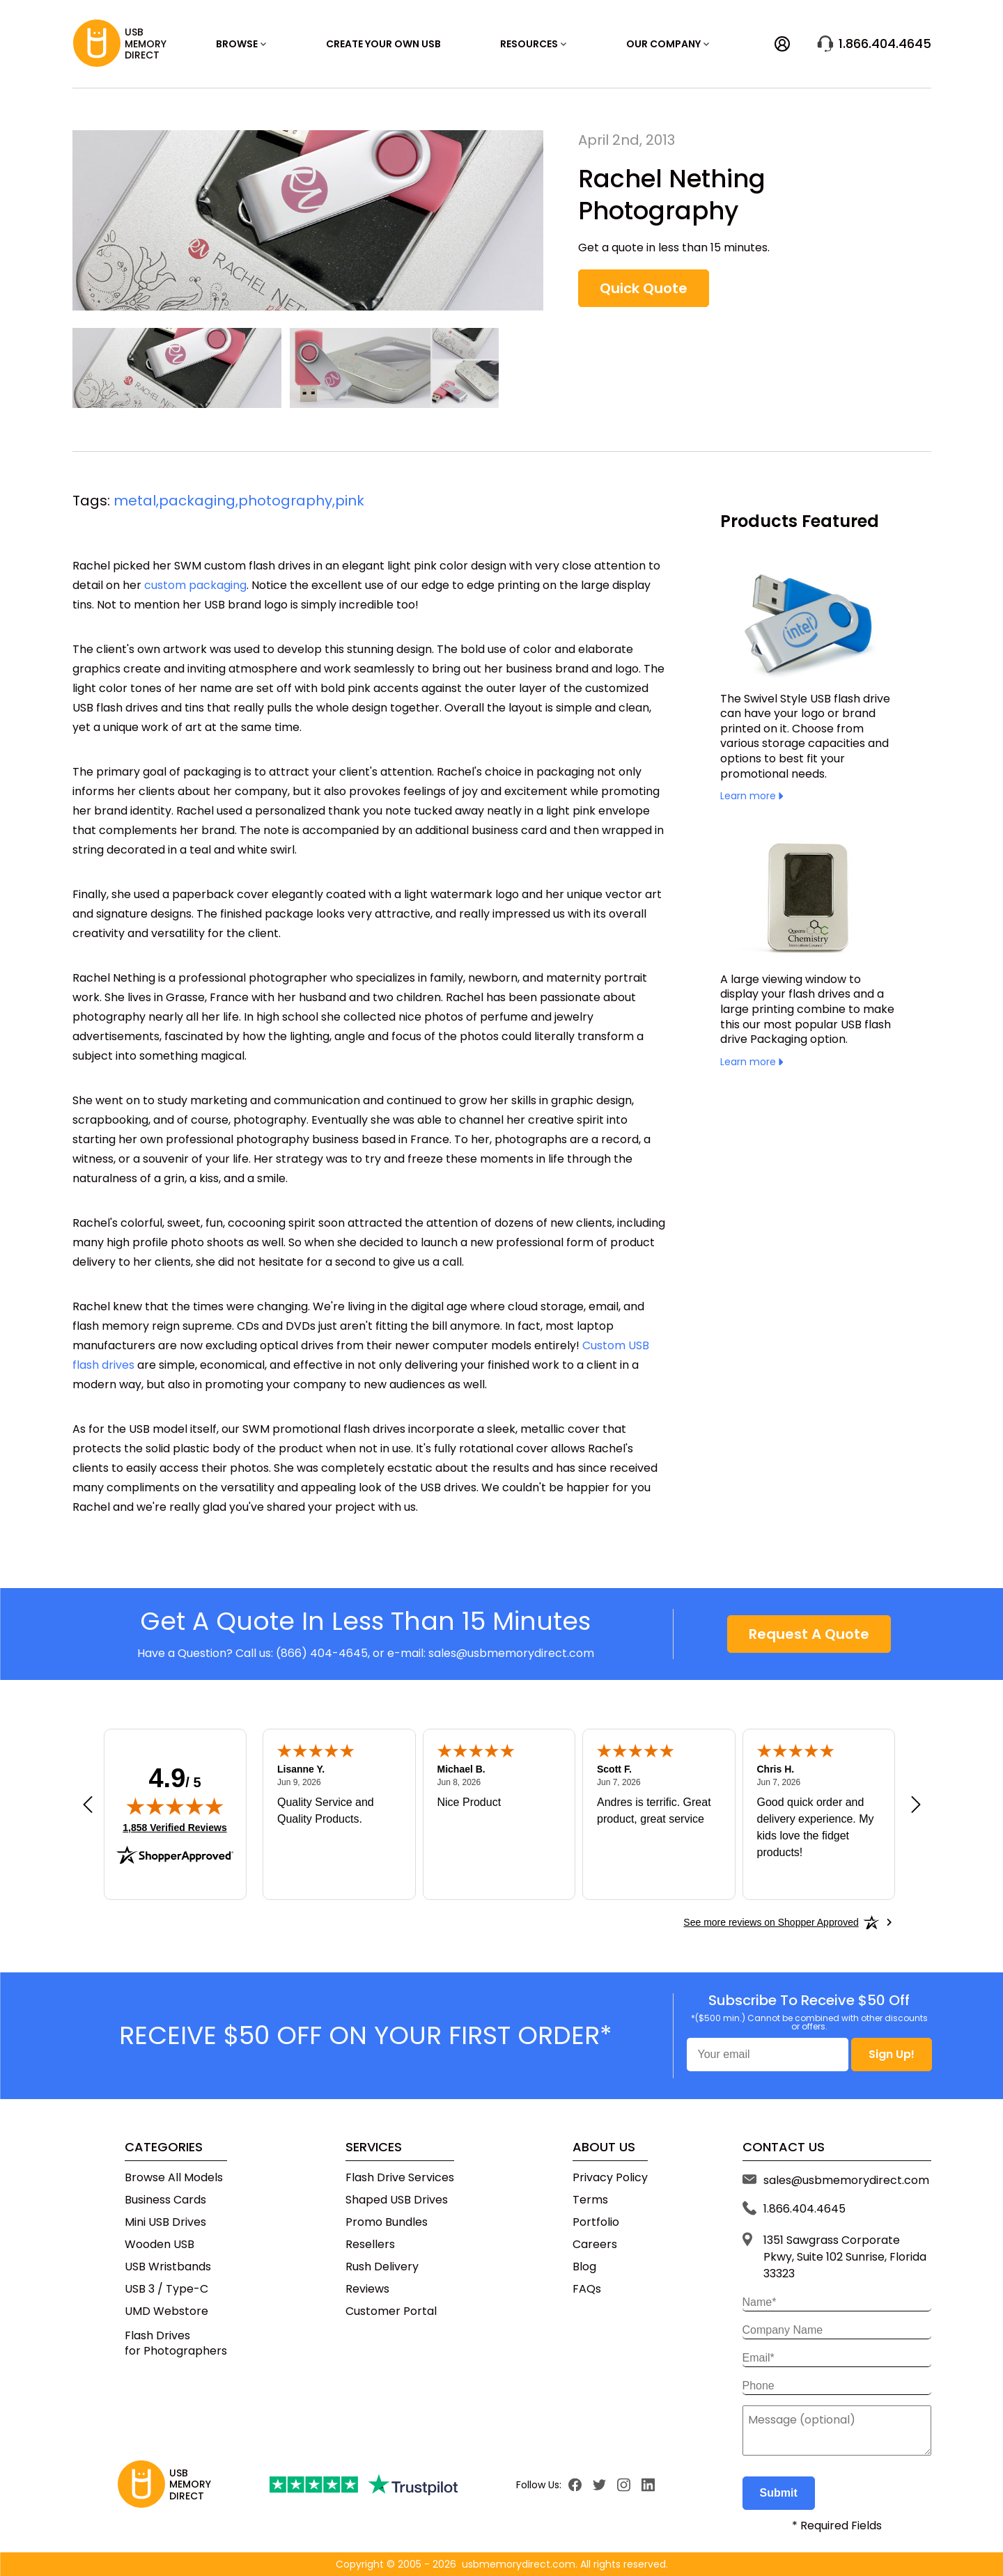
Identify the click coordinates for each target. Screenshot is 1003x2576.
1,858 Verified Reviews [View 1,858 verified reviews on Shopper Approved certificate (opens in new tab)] (174, 1827)
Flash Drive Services (399, 2177)
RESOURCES (533, 43)
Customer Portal (391, 2311)
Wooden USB (159, 2244)
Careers (595, 2244)
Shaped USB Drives (396, 2200)
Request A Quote (809, 1634)
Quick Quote (643, 288)
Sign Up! (892, 2054)
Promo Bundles (386, 2222)
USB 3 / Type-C (166, 2289)
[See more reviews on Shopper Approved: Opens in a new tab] (770, 1922)
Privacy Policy (610, 2177)
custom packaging (195, 585)
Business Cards (165, 2200)
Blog (584, 2266)
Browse (241, 43)
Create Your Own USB (383, 44)
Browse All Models (174, 2177)
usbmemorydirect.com (518, 2564)
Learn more (751, 796)
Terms (590, 2200)
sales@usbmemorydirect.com (511, 1653)
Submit (779, 2493)
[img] (175, 1806)
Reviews (367, 2289)
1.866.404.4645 (874, 44)
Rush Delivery (382, 2266)
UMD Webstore (166, 2311)
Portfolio (596, 2222)
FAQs (587, 2289)
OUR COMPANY (668, 43)
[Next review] (916, 1805)
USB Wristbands (168, 2266)
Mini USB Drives (165, 2222)
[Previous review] (87, 1805)
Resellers (370, 2244)
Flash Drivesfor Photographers (176, 2343)
